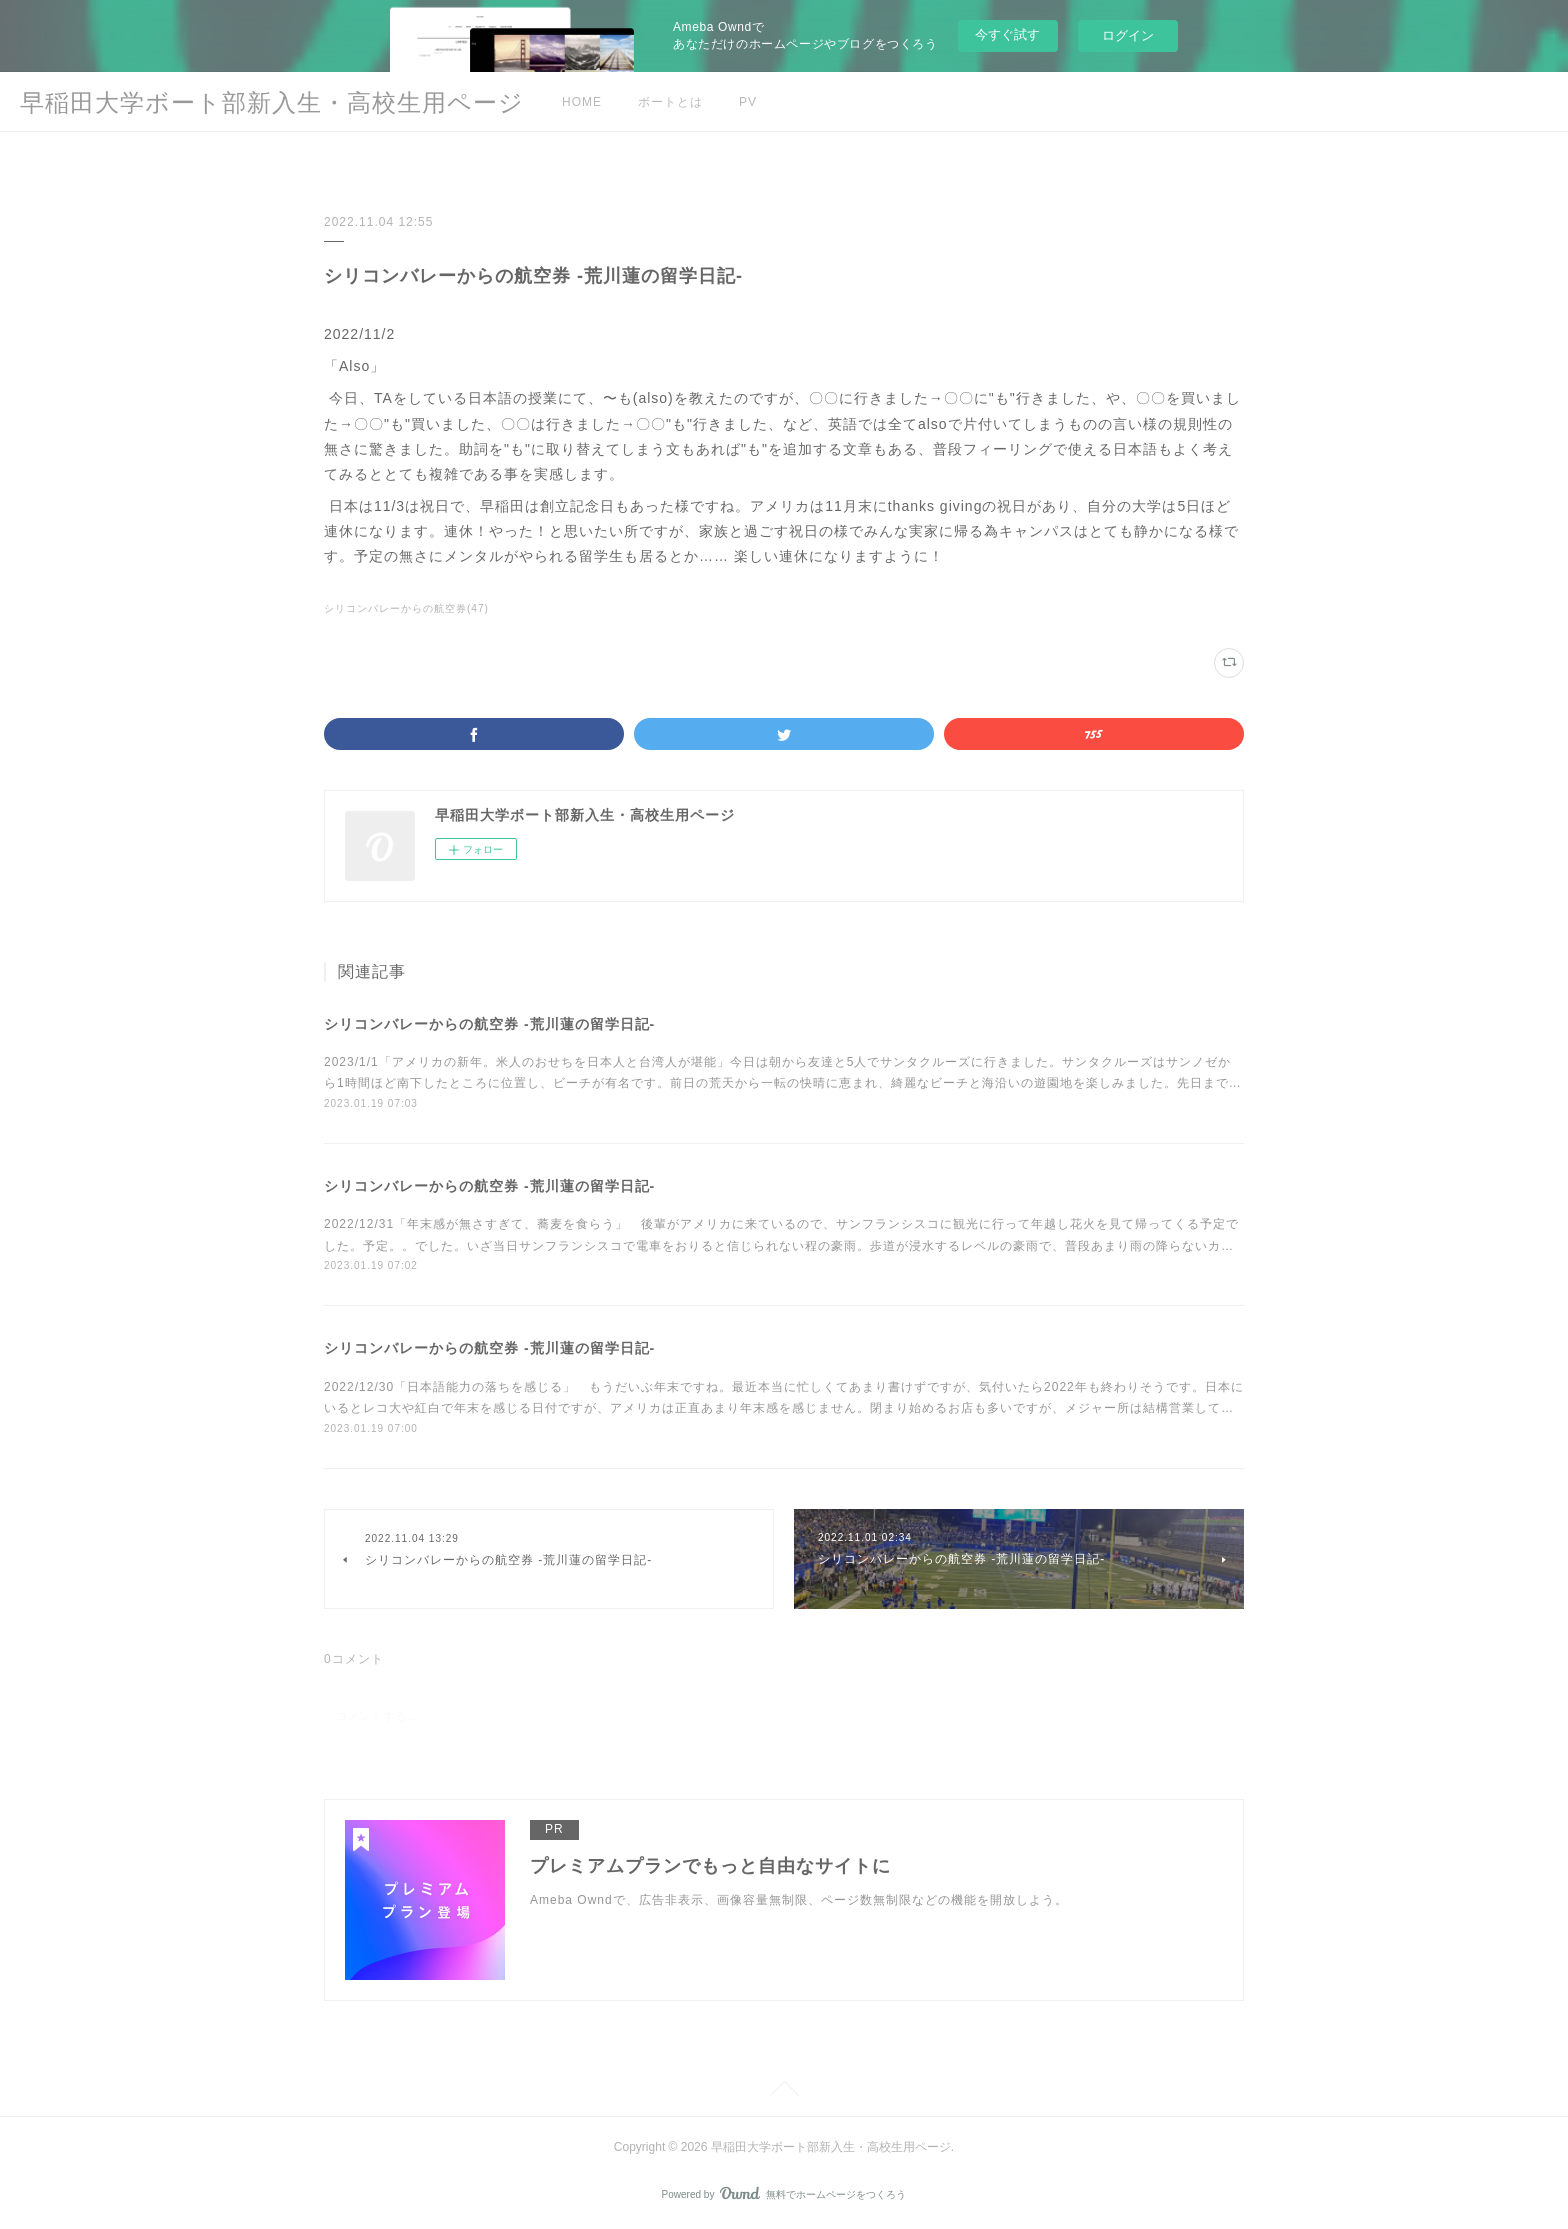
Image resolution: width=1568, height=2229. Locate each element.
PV (748, 102)
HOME (582, 102)
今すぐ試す (1007, 34)
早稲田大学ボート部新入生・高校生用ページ (272, 102)
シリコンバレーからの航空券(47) (406, 608)
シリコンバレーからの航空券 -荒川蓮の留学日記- (489, 1024)
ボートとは (670, 102)
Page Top (784, 2092)
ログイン (1128, 35)
